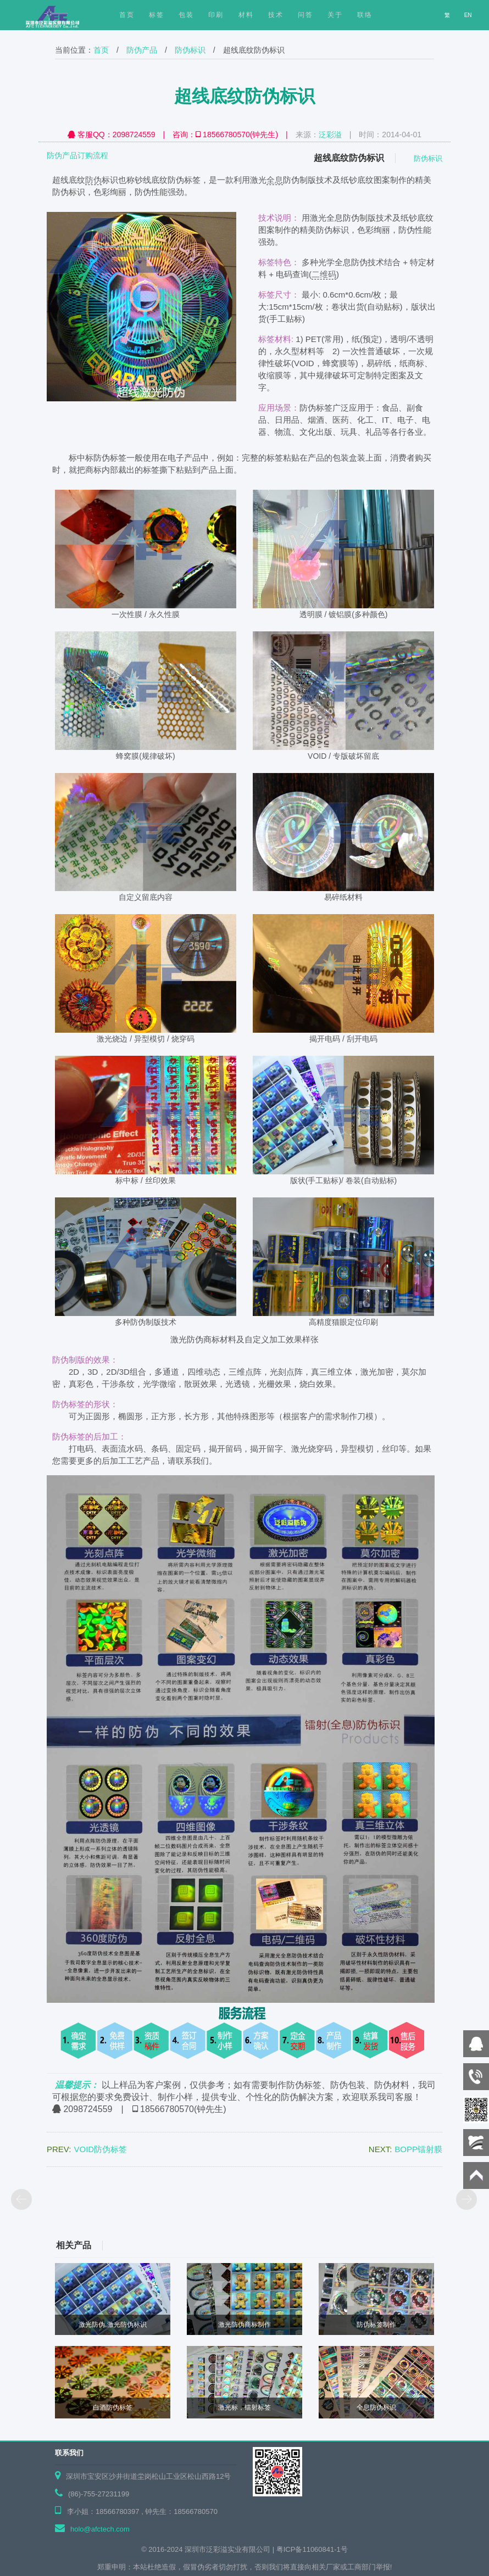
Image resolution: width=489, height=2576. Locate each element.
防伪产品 (141, 50)
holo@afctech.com (100, 2529)
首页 (101, 50)
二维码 (324, 274)
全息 (274, 179)
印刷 (216, 15)
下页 (467, 2200)
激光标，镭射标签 (244, 2407)
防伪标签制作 (376, 2324)
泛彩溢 (330, 134)
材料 (246, 15)
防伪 (93, 179)
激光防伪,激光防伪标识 (112, 2324)
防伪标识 (190, 50)
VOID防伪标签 (100, 2149)
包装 (186, 15)
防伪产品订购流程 (77, 155)
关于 (335, 15)
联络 (365, 15)
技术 (276, 15)
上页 (22, 2200)
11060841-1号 (324, 2549)
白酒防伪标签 (112, 2407)
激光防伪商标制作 (244, 2324)
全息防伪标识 (376, 2407)
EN (469, 15)
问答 (305, 15)
